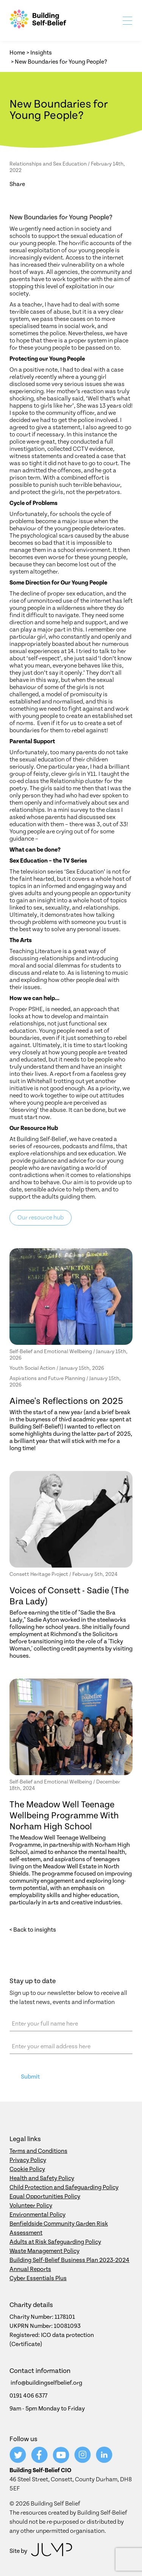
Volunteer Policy (30, 2205)
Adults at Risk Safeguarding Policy (55, 2241)
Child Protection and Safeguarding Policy (64, 2187)
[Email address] (71, 2046)
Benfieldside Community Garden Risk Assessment (58, 2228)
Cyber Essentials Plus (38, 2278)
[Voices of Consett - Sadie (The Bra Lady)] (71, 1519)
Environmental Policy (37, 2214)
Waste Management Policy (44, 2251)
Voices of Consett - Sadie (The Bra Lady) (69, 1596)
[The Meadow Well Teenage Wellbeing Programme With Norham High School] (71, 1727)
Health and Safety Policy (41, 2178)
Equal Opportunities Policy (44, 2196)
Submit (30, 2076)
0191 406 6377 (28, 2395)
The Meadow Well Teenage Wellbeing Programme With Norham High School (64, 1815)
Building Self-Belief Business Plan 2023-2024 (69, 2260)
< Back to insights (32, 1929)
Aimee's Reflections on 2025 (66, 1401)
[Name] (71, 2023)
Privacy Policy (27, 2160)
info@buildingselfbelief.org (46, 2382)
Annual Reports (30, 2269)
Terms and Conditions (38, 2151)
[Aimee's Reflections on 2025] (71, 1296)
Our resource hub (40, 1217)
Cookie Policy (27, 2169)
